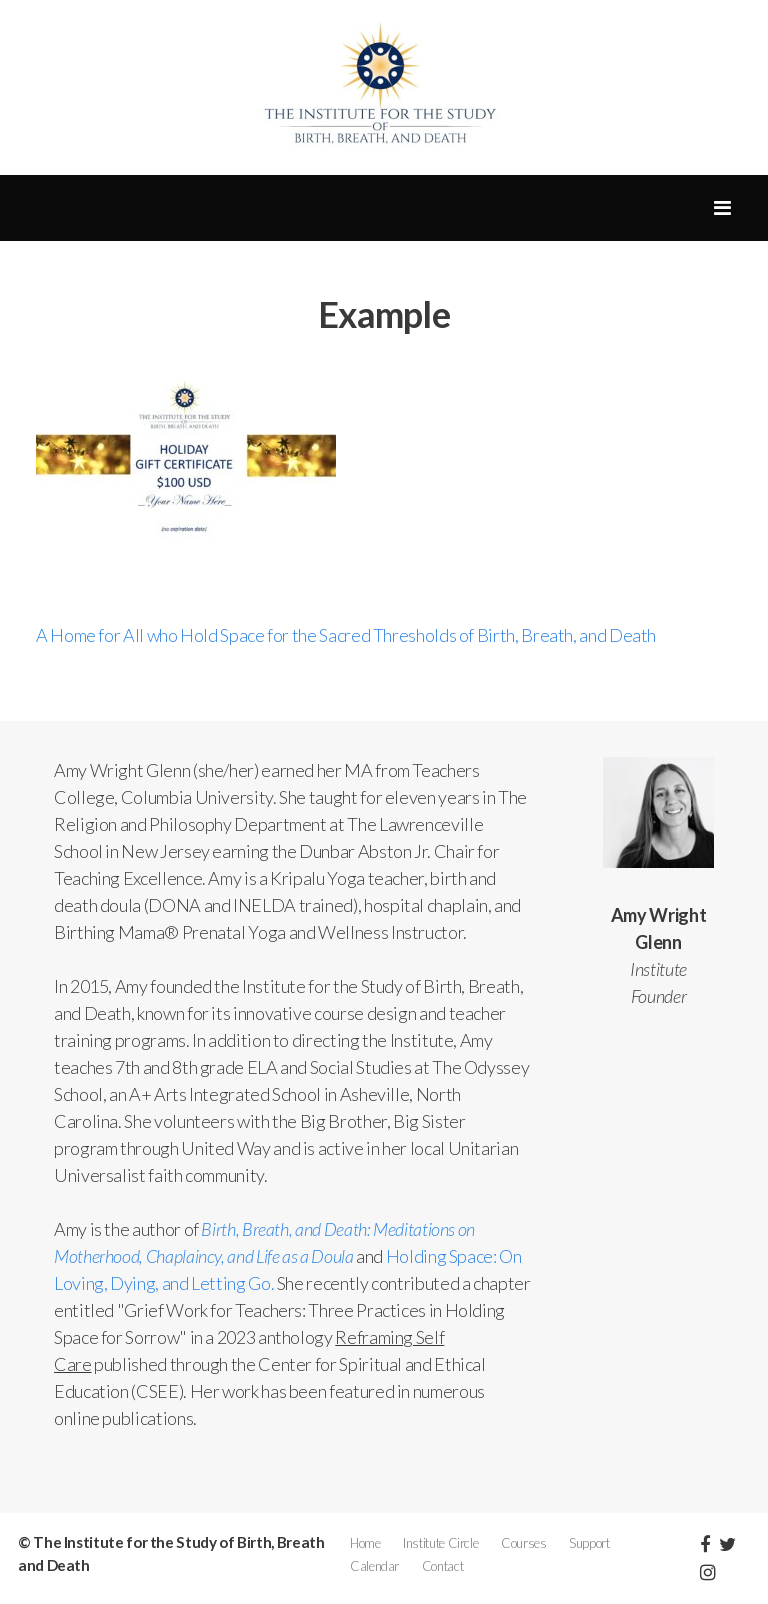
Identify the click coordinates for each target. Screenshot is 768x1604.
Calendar (374, 1566)
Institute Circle (440, 1543)
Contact (442, 1566)
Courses (523, 1543)
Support (589, 1543)
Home (365, 1543)
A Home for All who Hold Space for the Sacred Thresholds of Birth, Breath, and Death (346, 635)
